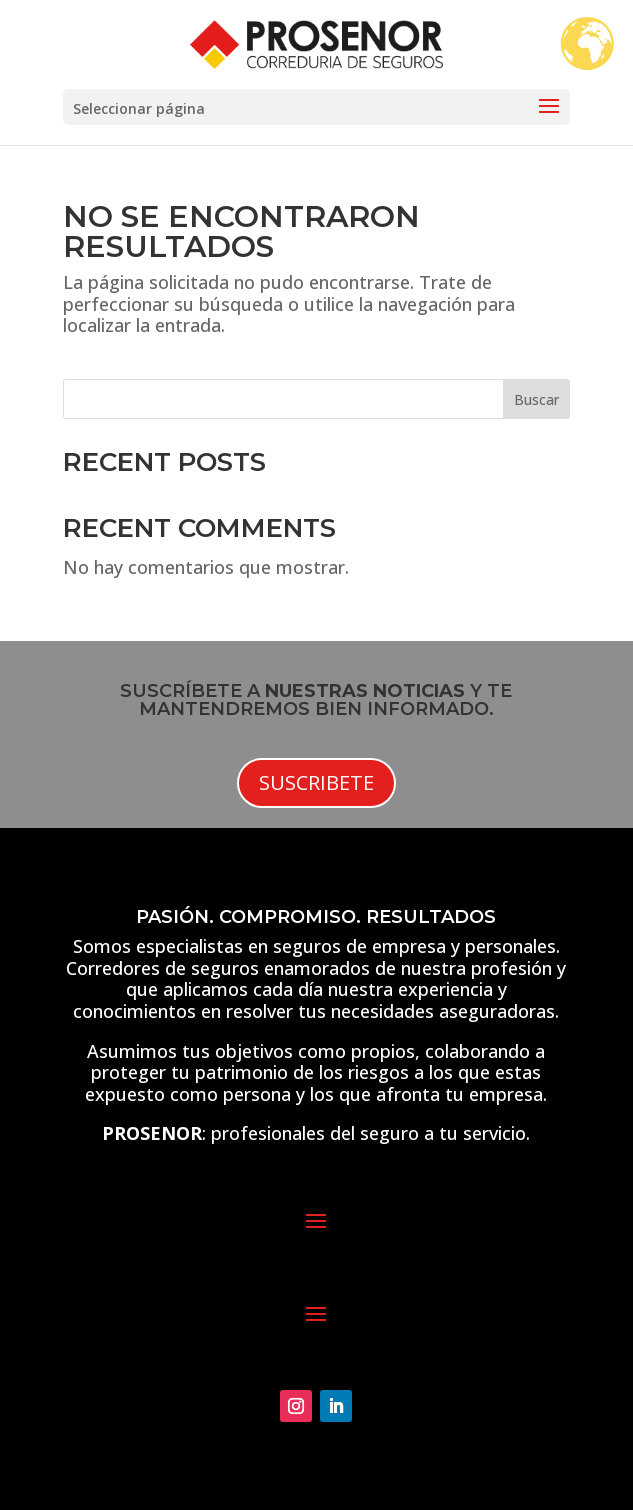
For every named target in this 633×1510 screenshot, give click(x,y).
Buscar (536, 399)
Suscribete (316, 782)
